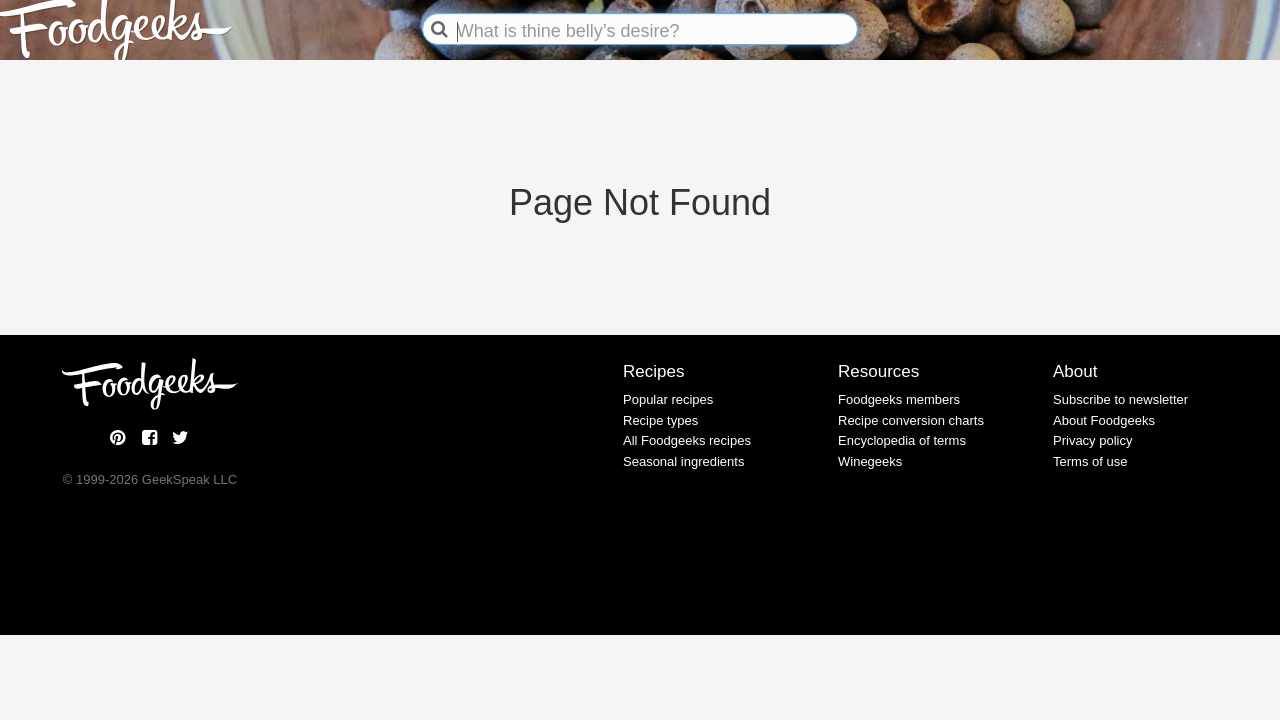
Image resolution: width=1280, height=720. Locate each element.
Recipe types (660, 420)
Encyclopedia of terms (902, 440)
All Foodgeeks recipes (687, 440)
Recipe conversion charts (911, 420)
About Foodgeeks (1104, 420)
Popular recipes (668, 399)
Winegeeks (870, 461)
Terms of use (1090, 461)
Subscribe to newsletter (1120, 399)
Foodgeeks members (899, 399)
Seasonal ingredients (683, 461)
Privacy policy (1092, 440)
